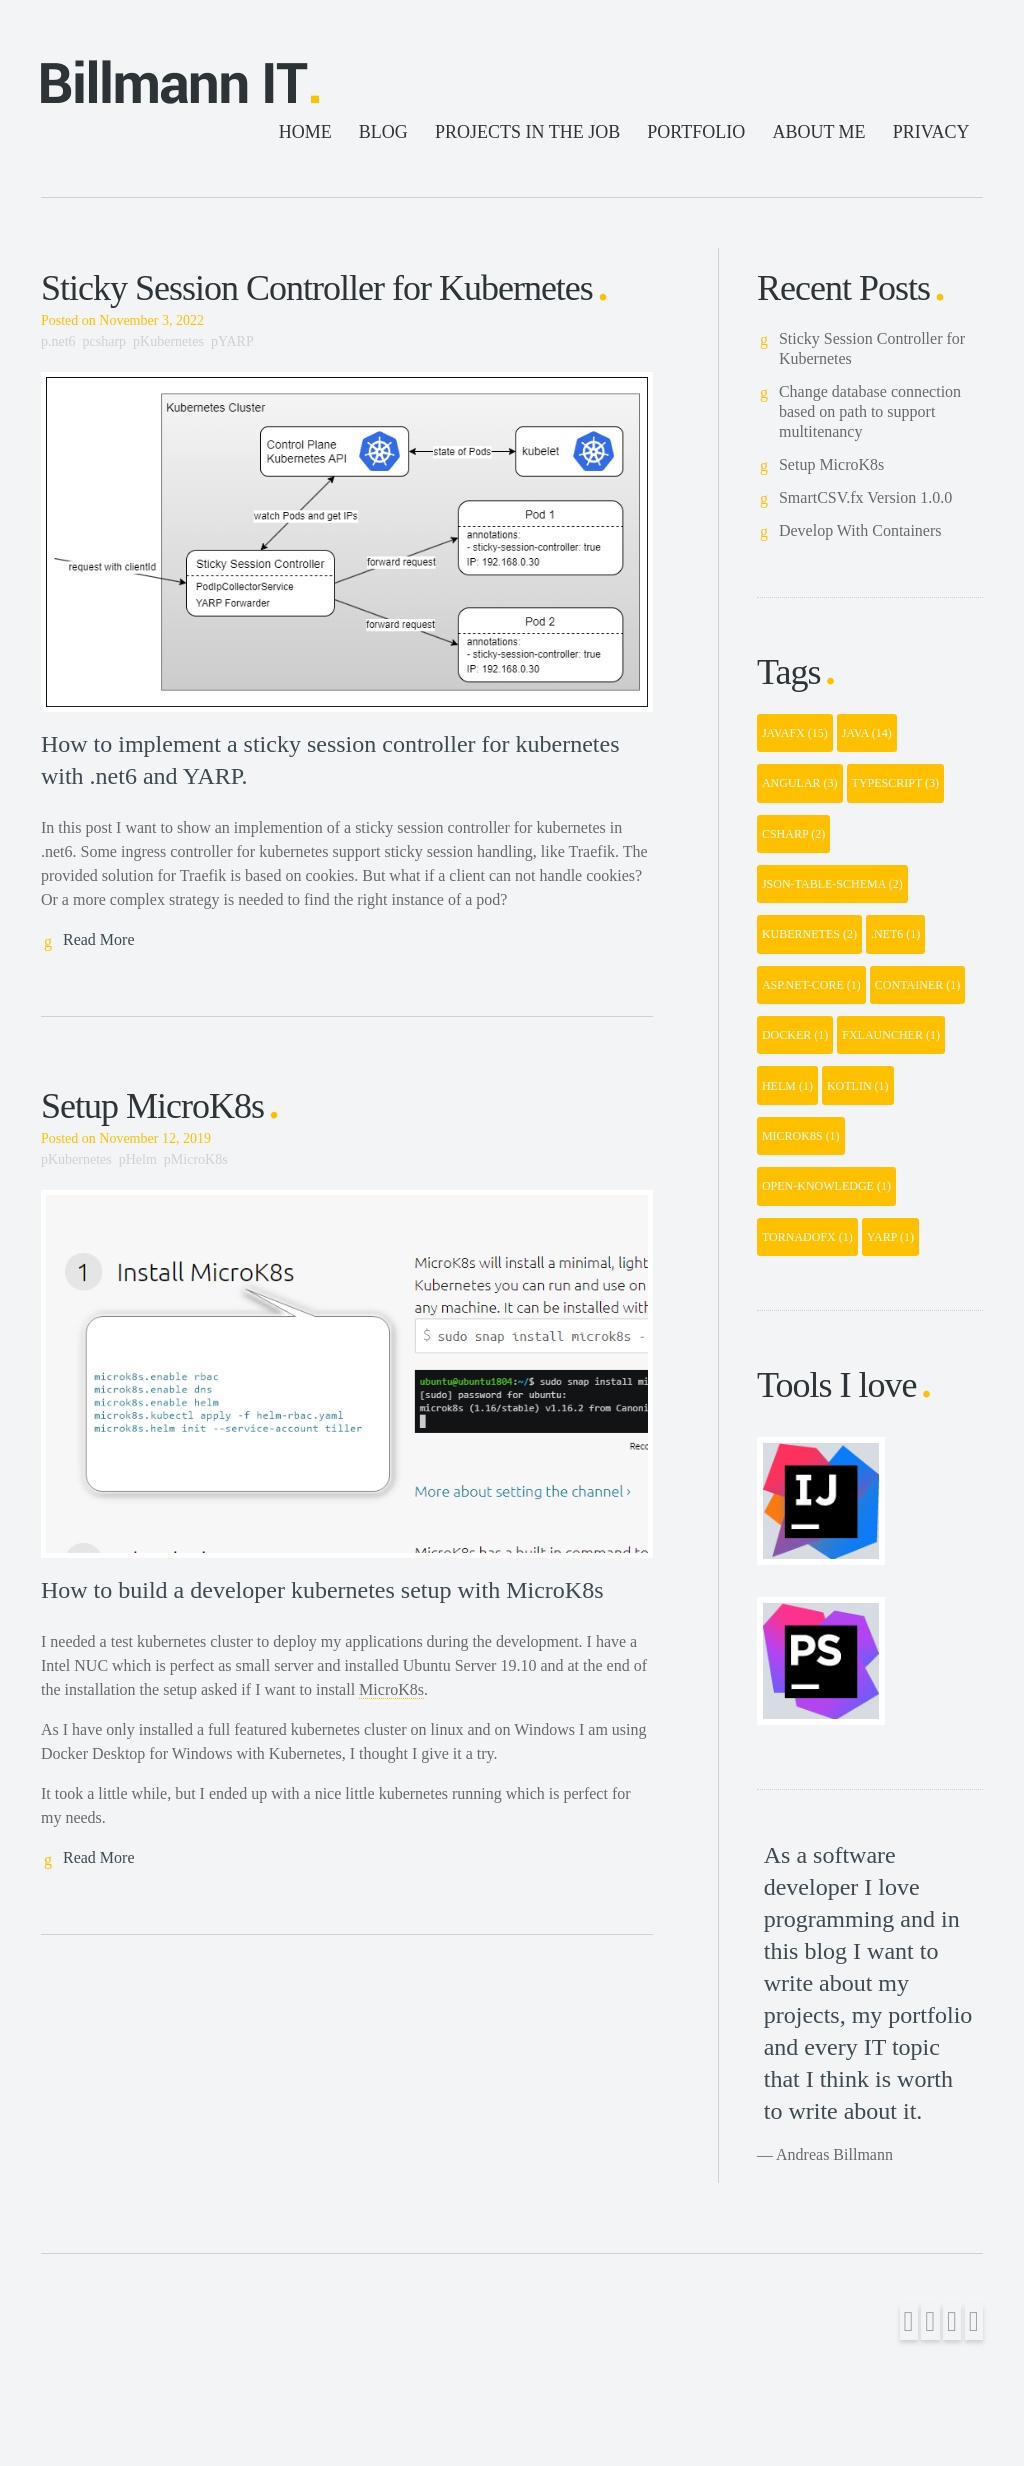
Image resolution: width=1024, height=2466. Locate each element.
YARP (235, 341)
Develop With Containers (860, 530)
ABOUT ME (818, 132)
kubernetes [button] (809, 934)
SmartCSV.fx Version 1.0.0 (865, 497)
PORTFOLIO (696, 132)
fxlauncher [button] (891, 1035)
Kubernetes (172, 341)
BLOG (383, 132)
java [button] (867, 733)
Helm (141, 1159)
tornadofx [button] (807, 1237)
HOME (305, 132)
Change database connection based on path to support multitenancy (870, 411)
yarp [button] (890, 1237)
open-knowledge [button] (826, 1186)
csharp (108, 341)
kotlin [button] (858, 1086)
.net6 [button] (895, 934)
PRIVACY (931, 132)
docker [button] (795, 1035)
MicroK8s (199, 1159)
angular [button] (800, 783)
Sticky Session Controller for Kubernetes (317, 288)
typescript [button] (895, 783)
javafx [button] (795, 733)
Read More (99, 939)
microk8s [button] (801, 1136)
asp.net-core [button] (811, 985)
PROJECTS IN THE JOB (527, 132)
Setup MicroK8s (152, 1106)
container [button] (917, 985)
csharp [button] (793, 834)
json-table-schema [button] (832, 884)
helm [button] (787, 1086)
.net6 (62, 341)
